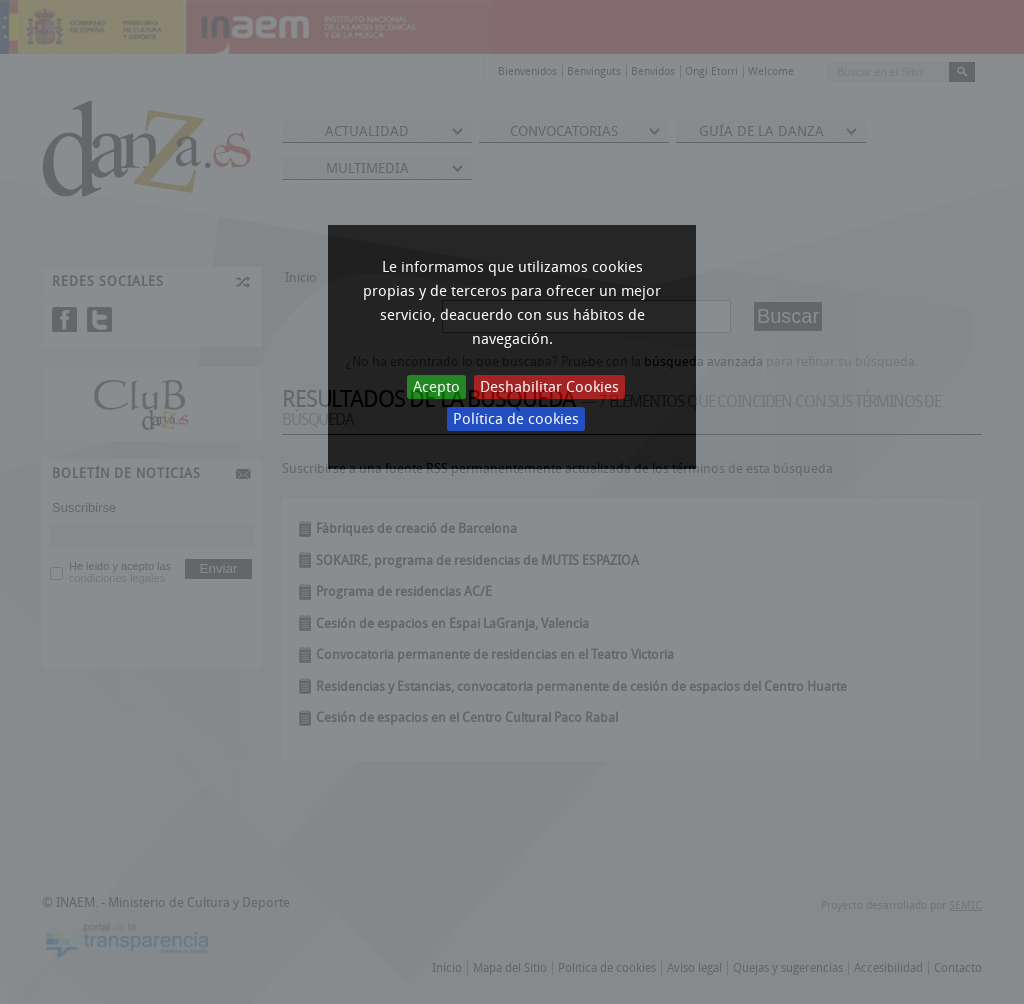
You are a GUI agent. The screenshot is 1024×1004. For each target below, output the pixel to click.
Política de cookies (516, 419)
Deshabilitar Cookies (549, 387)
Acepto (436, 387)
